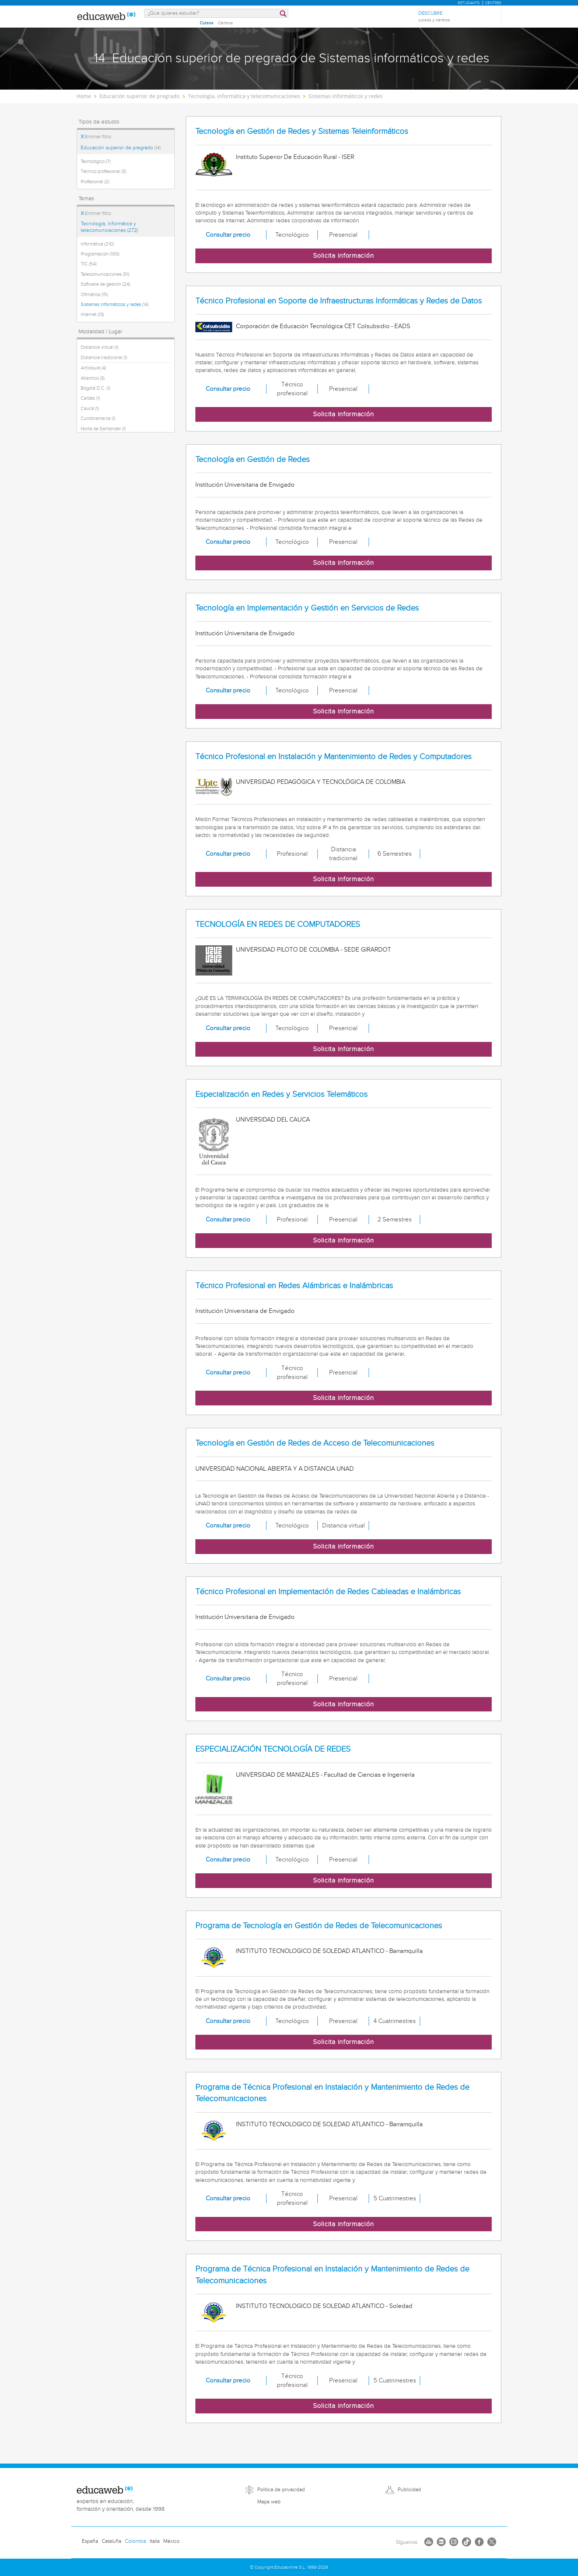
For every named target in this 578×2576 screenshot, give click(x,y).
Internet (92, 314)
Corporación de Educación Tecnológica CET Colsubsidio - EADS (323, 326)
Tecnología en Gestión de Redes (252, 459)
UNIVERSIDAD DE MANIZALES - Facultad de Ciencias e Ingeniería (325, 1775)
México (171, 2541)
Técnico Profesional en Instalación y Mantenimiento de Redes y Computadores (333, 756)
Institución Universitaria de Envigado (245, 485)
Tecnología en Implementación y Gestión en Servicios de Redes (307, 608)
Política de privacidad (281, 2490)
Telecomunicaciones (105, 274)
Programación (100, 254)
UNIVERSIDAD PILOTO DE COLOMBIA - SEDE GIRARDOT (313, 949)
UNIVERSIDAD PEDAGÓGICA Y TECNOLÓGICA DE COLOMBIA (320, 782)
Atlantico (93, 378)
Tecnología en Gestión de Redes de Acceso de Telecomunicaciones (314, 1443)
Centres (493, 3)
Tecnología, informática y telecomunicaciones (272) (109, 227)
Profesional (95, 182)
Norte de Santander (103, 429)
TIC (89, 264)
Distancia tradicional (104, 358)
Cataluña (111, 2541)
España (90, 2541)
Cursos (206, 22)
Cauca (90, 408)
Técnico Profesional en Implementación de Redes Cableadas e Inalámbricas (328, 1591)
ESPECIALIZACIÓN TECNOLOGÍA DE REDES (273, 1749)
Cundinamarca (98, 418)
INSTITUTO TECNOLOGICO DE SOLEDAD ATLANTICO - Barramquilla (329, 1951)
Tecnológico (96, 161)
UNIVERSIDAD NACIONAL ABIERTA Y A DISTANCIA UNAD (274, 1469)
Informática (97, 244)
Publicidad (409, 2490)
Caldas (90, 398)
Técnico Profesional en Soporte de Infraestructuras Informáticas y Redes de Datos (338, 301)
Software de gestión (105, 284)
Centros (225, 22)
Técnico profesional (103, 171)
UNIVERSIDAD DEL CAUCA (273, 1119)
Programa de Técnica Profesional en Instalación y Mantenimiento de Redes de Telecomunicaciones (332, 2093)
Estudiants (469, 3)
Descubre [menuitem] (434, 16)
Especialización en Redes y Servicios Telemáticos (281, 1094)
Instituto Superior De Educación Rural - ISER (295, 157)
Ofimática (94, 295)
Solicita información (343, 256)
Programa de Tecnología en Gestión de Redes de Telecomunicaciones (318, 1925)
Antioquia (93, 368)
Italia (155, 2541)
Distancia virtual (99, 347)
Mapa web (269, 2502)
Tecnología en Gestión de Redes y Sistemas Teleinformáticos (301, 131)
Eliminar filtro (96, 137)
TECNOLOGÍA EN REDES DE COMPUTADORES (277, 924)
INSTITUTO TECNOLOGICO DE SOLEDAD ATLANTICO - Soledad (324, 2306)
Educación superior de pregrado (121, 148)
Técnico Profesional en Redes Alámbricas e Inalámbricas (294, 1285)
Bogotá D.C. (95, 388)
